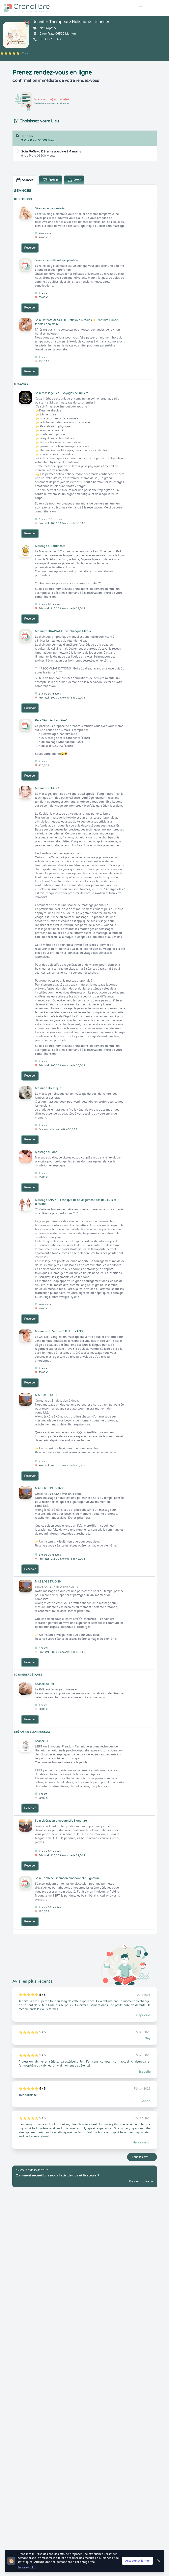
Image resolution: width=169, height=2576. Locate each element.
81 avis (25, 53)
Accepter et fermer (137, 2560)
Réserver (30, 247)
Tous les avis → (142, 2157)
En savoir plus (26, 2567)
